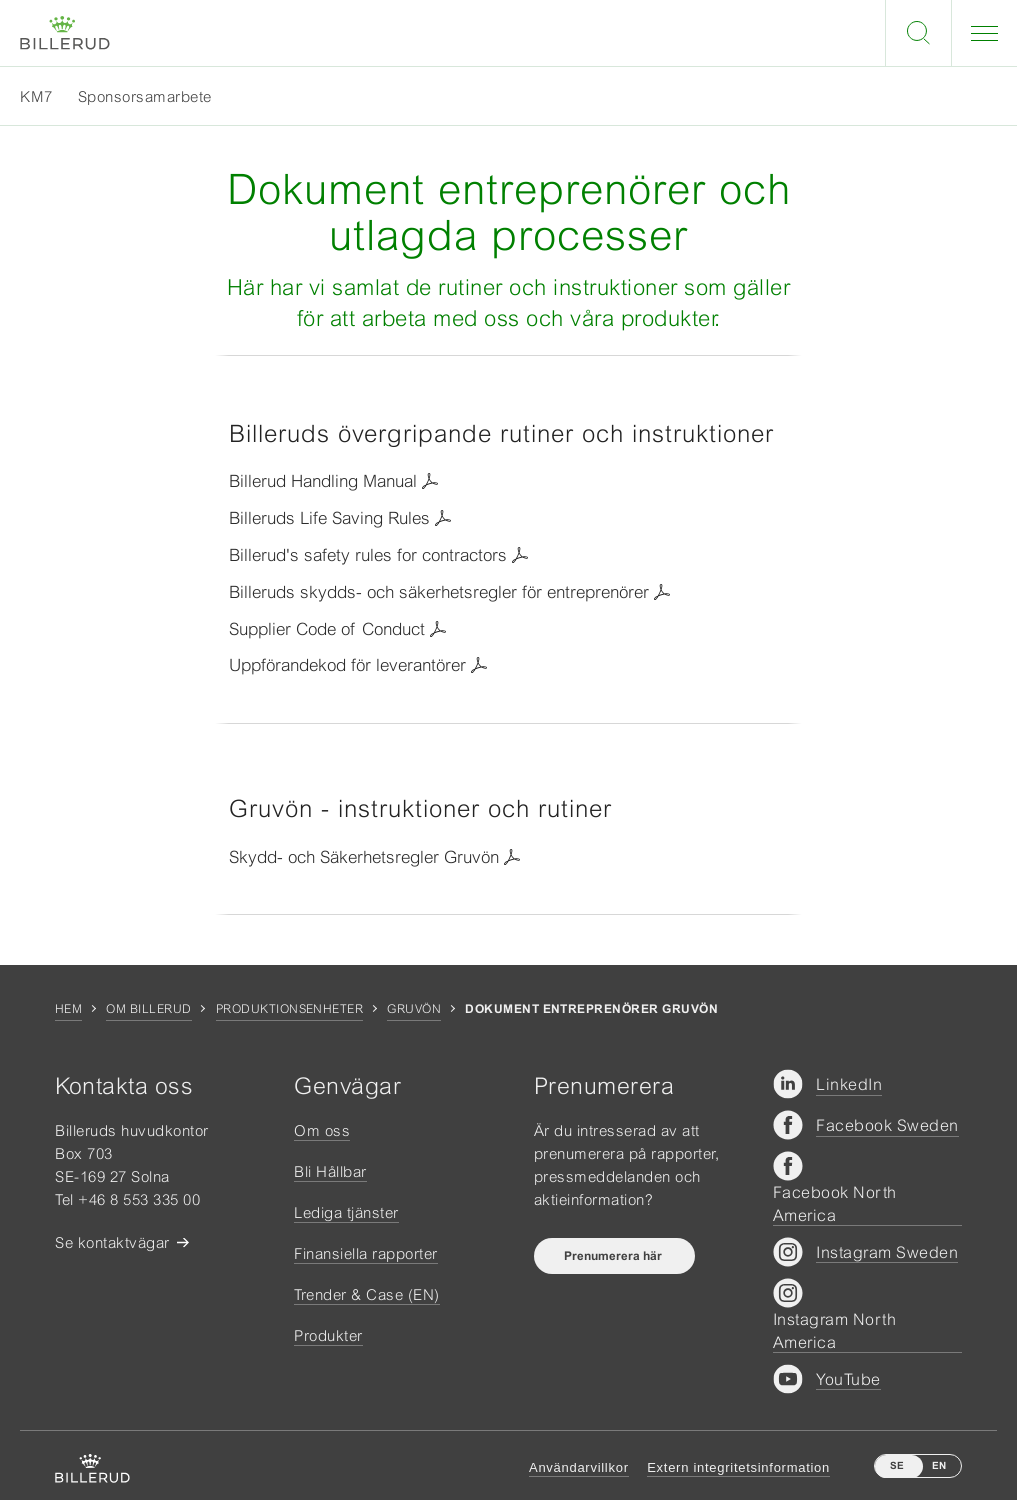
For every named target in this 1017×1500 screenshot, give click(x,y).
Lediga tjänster (346, 1212)
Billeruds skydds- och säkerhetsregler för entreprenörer (439, 592)
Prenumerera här (614, 1256)
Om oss (322, 1130)
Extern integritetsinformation (738, 1467)
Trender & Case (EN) (367, 1294)
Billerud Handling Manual (323, 481)
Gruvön (414, 1009)
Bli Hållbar (330, 1171)
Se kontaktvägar (112, 1242)
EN (939, 1465)
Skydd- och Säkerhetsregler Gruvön (364, 857)
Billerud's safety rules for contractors (368, 555)
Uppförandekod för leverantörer (347, 665)
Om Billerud (148, 1009)
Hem (68, 1009)
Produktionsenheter (290, 1009)
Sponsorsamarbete (145, 96)
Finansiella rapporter (366, 1253)
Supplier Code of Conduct (327, 629)
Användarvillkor (579, 1467)
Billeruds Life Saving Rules (329, 518)
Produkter (328, 1335)
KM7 (36, 96)
